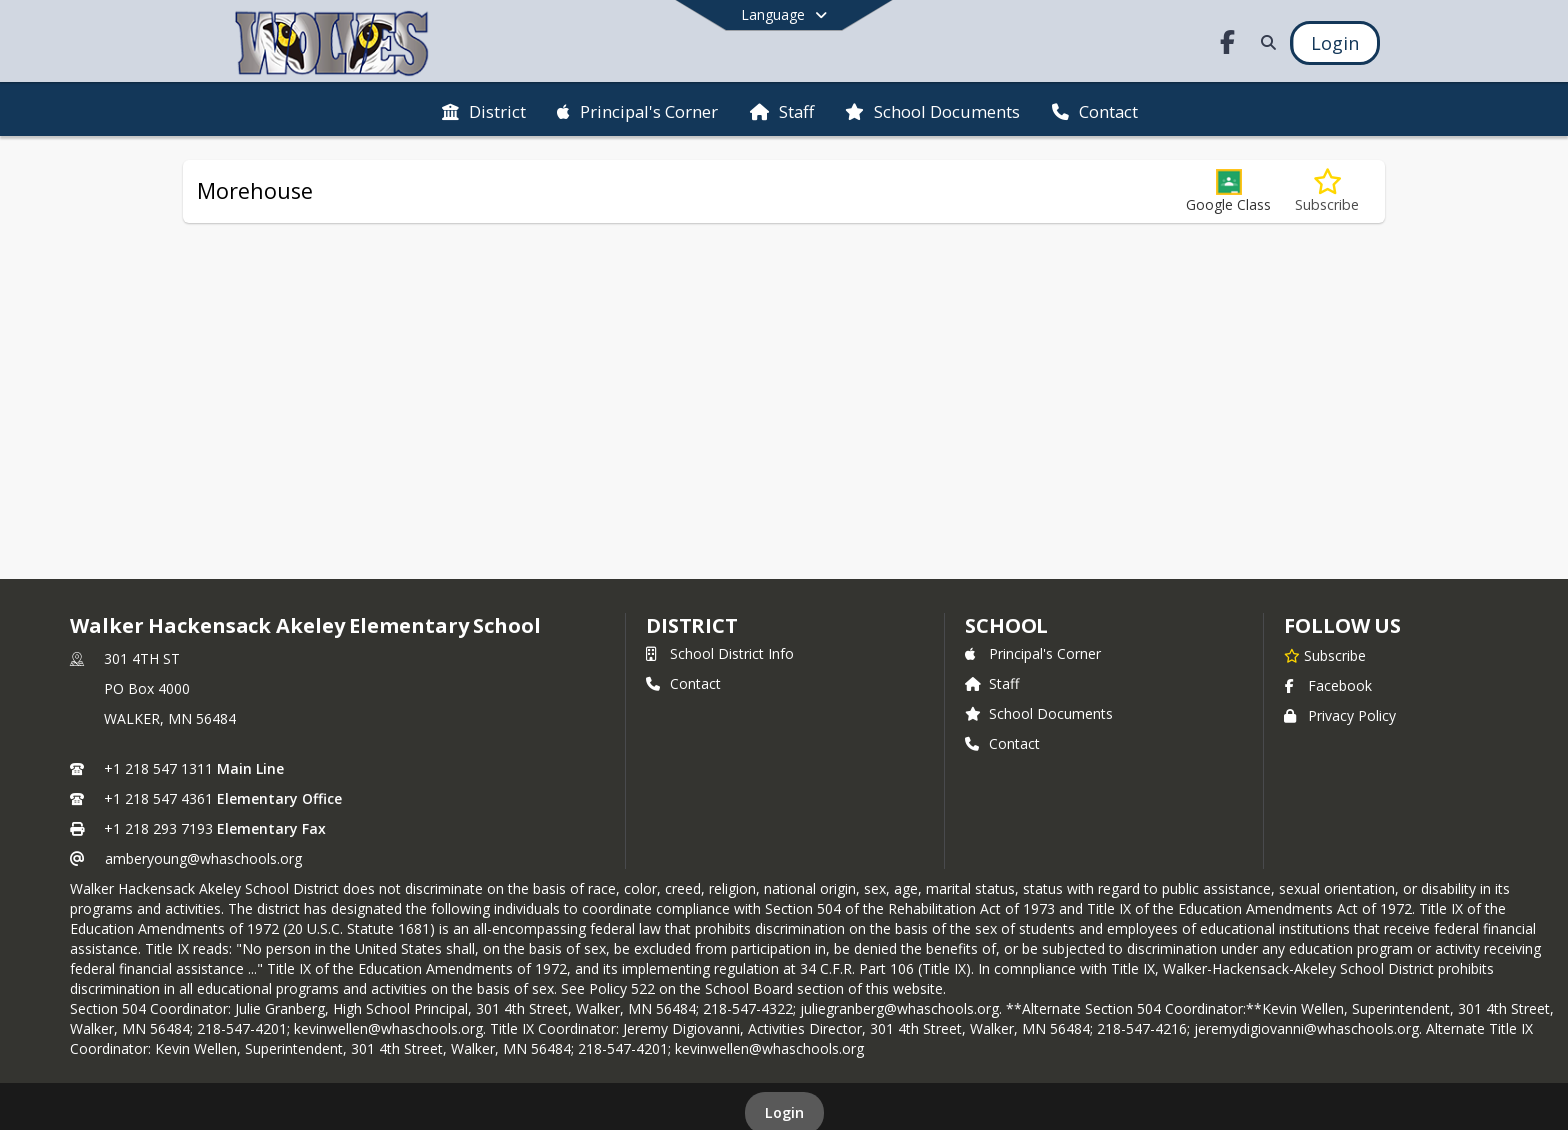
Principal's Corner (1033, 653)
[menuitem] (484, 110)
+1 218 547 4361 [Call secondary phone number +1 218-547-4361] (158, 798)
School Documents (1039, 713)
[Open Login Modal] (1335, 43)
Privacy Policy (1340, 715)
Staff (992, 683)
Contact (683, 683)
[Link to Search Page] (1264, 42)
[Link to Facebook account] (1228, 45)
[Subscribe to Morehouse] (1327, 191)
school (1006, 625)
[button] (1228, 191)
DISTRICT (692, 625)
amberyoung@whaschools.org (203, 858)
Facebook (1328, 685)
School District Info (720, 653)
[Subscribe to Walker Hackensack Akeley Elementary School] (1325, 655)
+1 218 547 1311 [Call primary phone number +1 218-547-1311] (158, 768)
